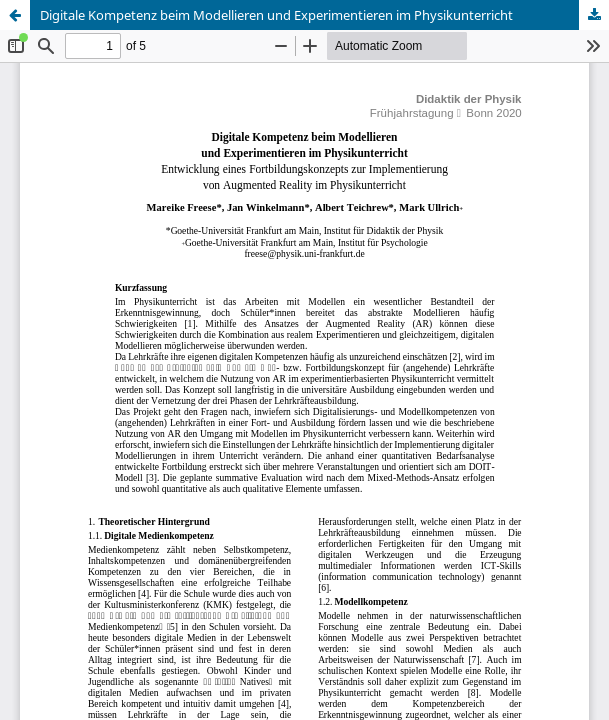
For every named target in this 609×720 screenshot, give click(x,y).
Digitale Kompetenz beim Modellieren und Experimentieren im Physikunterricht (276, 15)
